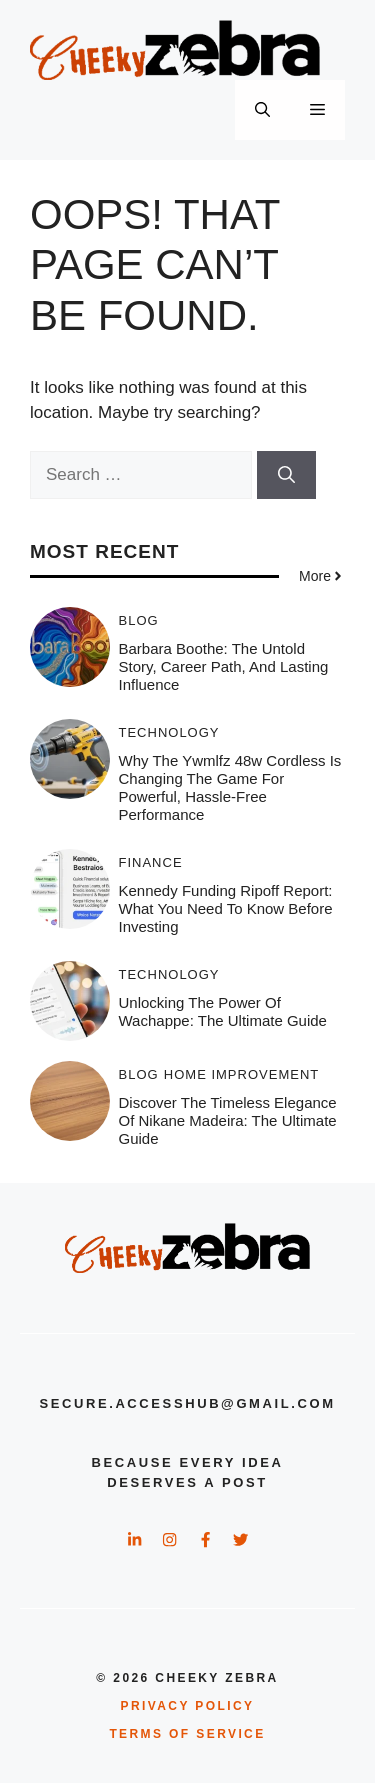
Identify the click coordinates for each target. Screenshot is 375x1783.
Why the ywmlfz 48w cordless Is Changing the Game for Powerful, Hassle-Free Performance (230, 787)
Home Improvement (241, 1074)
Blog (139, 620)
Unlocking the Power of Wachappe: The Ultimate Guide (223, 1011)
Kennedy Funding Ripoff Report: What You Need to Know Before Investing (226, 908)
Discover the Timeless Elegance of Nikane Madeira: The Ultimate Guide (228, 1120)
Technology (169, 732)
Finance (151, 862)
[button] (262, 110)
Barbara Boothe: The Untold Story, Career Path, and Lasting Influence (224, 666)
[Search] (286, 475)
